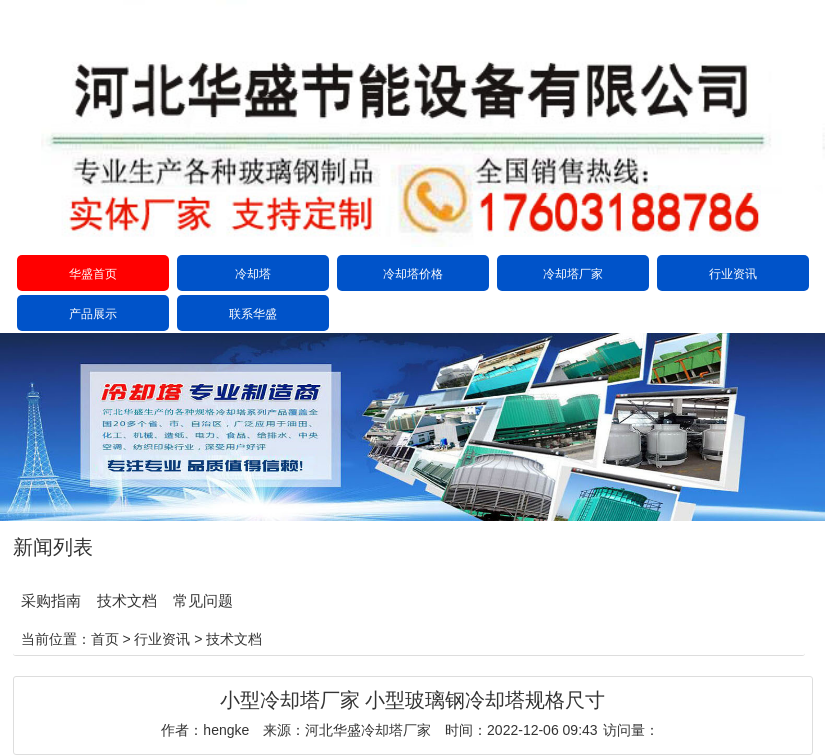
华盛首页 (93, 274)
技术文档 (127, 600)
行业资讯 (733, 274)
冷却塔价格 (413, 274)
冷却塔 (253, 274)
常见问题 (203, 600)
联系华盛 (253, 314)
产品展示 (93, 314)
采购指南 (51, 600)
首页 (105, 639)
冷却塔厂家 (573, 274)
